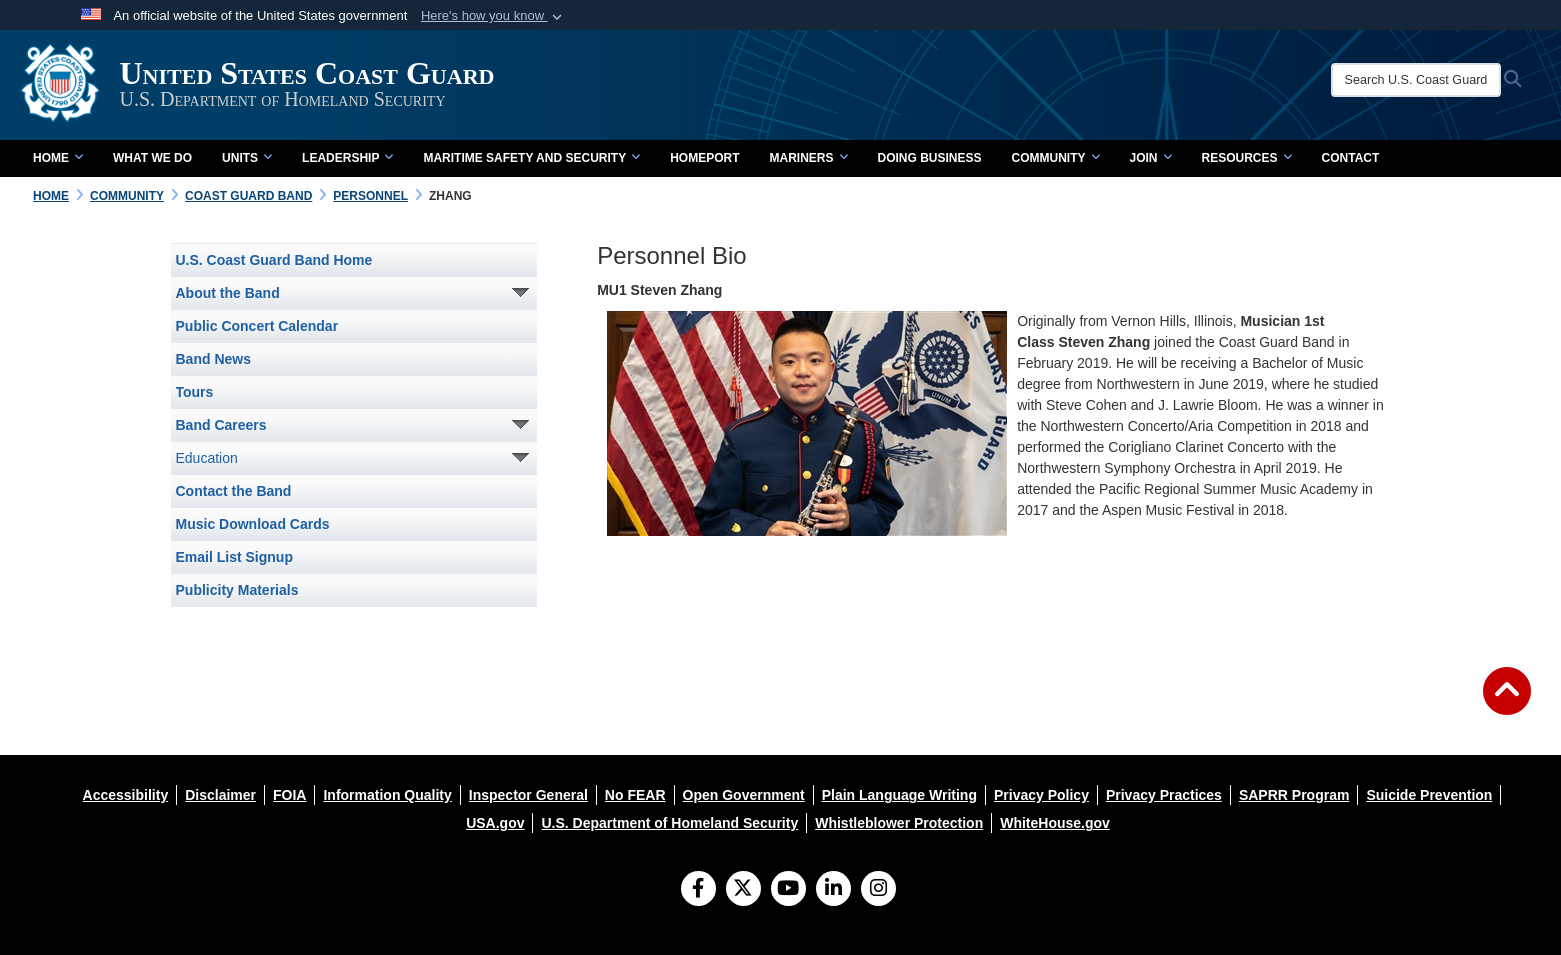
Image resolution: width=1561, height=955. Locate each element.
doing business (930, 158)
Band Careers (221, 425)
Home (58, 158)
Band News (213, 359)
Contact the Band (234, 491)
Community (1056, 158)
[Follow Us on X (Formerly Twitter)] (743, 890)
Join (1151, 158)
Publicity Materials (237, 590)
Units (247, 158)
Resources (1247, 158)
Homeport (704, 158)
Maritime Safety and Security (531, 158)
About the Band (228, 293)
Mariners (808, 158)
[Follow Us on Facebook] (698, 890)
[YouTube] (788, 890)
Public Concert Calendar (257, 326)
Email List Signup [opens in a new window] (234, 557)
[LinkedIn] (833, 890)
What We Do (152, 158)
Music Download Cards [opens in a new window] (253, 524)
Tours (195, 392)
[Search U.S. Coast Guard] (1419, 80)
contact (1351, 158)
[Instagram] (878, 890)
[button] (493, 16)
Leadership (347, 158)
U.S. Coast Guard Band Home (274, 260)
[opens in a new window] (126, 795)
